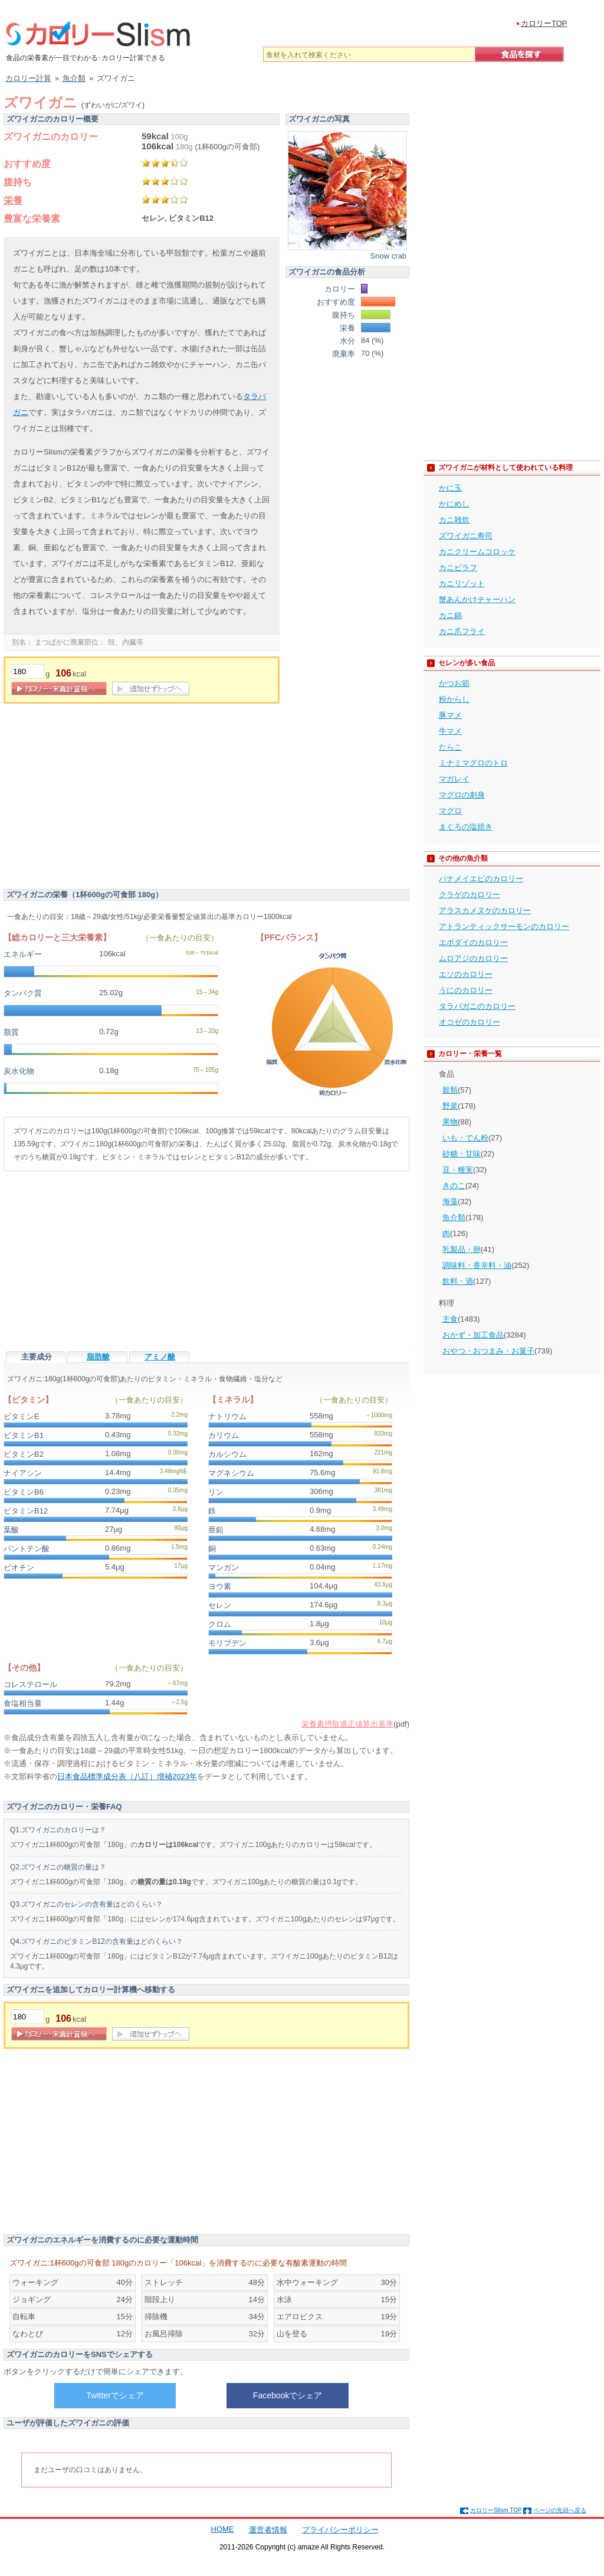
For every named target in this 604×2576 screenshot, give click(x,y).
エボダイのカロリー (473, 942)
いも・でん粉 (465, 1137)
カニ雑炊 (454, 519)
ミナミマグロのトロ (473, 763)
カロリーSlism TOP (495, 2510)
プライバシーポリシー (340, 2529)
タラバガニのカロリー (477, 1006)
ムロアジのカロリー (473, 958)
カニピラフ (458, 567)
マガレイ (454, 778)
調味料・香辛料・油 (476, 1265)
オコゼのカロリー (469, 1022)
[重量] (27, 671)
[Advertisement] (103, 798)
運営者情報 (268, 2529)
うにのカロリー (466, 990)
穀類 (450, 1090)
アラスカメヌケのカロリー (485, 910)
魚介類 (453, 1217)
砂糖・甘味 (461, 1153)
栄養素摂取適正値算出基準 (347, 1723)
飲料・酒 (457, 1281)
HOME (222, 2529)
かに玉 (450, 487)
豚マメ (450, 715)
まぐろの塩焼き (466, 826)
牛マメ (450, 731)
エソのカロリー (466, 974)
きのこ (453, 1185)
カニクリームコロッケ (477, 551)
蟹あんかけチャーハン (477, 599)
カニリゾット (462, 583)
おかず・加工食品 (473, 1335)
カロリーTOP (544, 23)
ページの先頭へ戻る (559, 2510)
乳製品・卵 (461, 1249)
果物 (450, 1121)
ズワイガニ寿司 (466, 535)
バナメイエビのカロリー (481, 878)
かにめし (454, 503)
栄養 (13, 200)
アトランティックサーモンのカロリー (504, 926)
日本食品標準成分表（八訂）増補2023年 (127, 1776)
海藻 (450, 1201)
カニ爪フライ (462, 631)
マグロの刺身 (462, 794)
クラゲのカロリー (469, 894)
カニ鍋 (450, 615)
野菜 (450, 1105)
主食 (450, 1319)
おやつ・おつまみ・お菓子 (488, 1350)
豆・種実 (457, 1169)
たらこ (450, 747)
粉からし (454, 699)
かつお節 (454, 683)
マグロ (450, 810)
